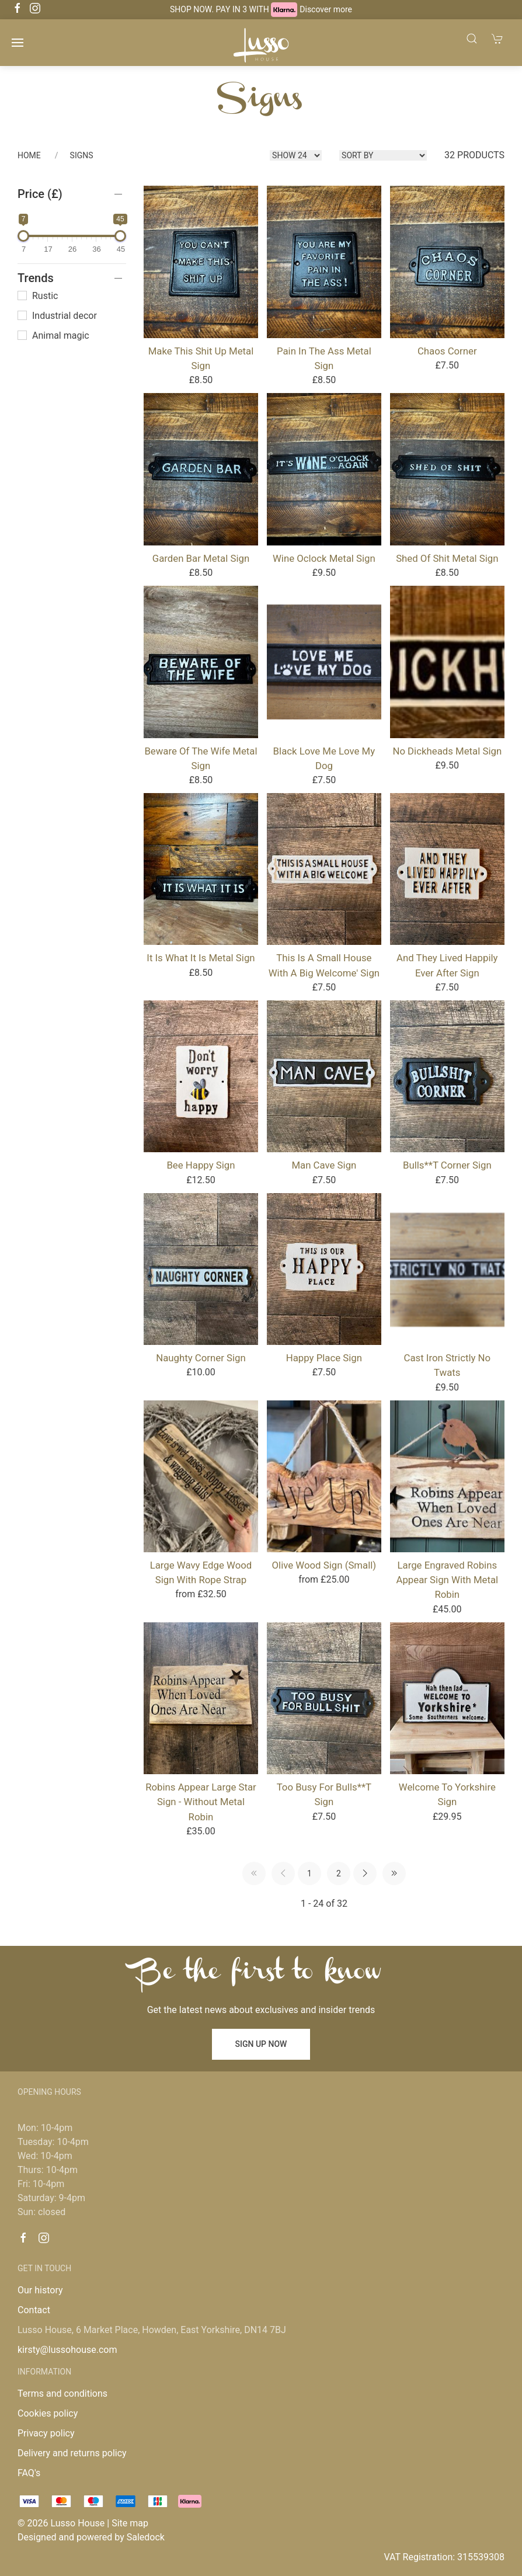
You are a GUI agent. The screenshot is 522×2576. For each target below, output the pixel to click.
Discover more (326, 9)
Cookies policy (48, 2413)
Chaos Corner (447, 351)
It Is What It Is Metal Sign (201, 958)
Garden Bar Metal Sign (200, 558)
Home (29, 155)
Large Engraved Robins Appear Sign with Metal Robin (447, 1579)
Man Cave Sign (323, 1165)
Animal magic (53, 335)
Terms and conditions (62, 2393)
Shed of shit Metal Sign (447, 558)
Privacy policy (46, 2433)
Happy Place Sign (324, 1358)
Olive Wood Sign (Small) (324, 1565)
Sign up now (261, 2044)
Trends (36, 278)
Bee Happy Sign (200, 1165)
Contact (34, 2310)
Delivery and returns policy (72, 2453)
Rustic (38, 295)
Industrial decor (57, 315)
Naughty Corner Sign (201, 1358)
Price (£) (40, 194)
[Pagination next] (365, 1873)
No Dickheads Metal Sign (447, 751)
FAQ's (29, 2472)
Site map (130, 2523)
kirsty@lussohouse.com (67, 2349)
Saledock (146, 2537)
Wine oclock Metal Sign (324, 558)
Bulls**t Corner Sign (447, 1165)
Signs (81, 155)
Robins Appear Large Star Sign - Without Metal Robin (200, 1801)
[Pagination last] (394, 1873)
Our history (40, 2290)
